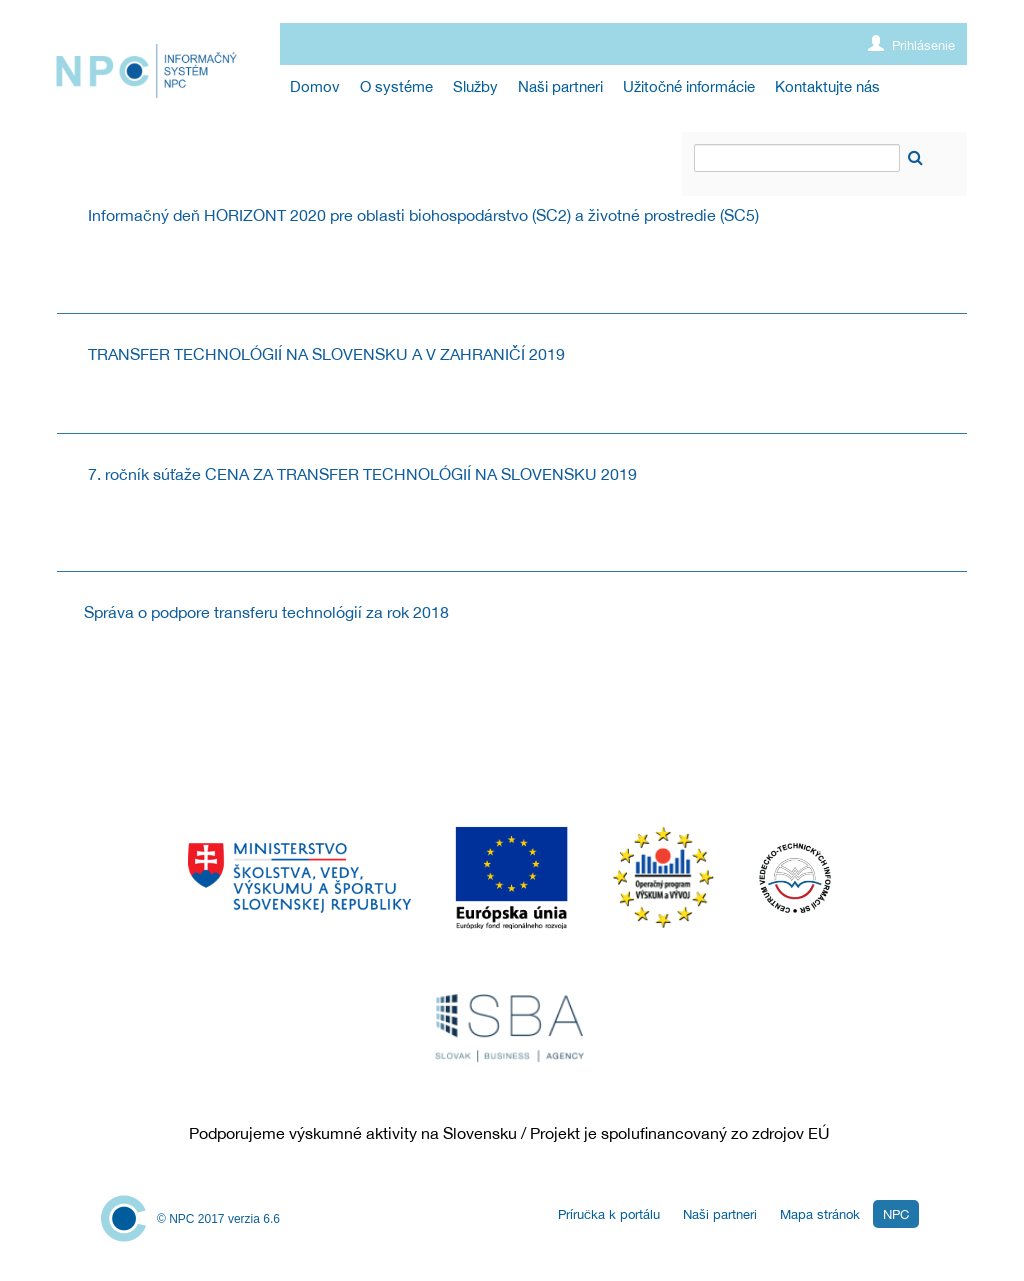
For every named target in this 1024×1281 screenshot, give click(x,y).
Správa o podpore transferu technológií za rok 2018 (266, 612)
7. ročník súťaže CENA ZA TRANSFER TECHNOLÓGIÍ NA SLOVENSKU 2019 (362, 474)
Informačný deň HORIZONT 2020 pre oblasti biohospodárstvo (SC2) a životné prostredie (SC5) (423, 215)
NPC (896, 1214)
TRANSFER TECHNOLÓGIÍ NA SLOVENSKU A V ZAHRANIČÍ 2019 (326, 354)
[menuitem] (315, 86)
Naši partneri (720, 1214)
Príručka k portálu (609, 1214)
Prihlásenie (911, 44)
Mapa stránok (820, 1214)
